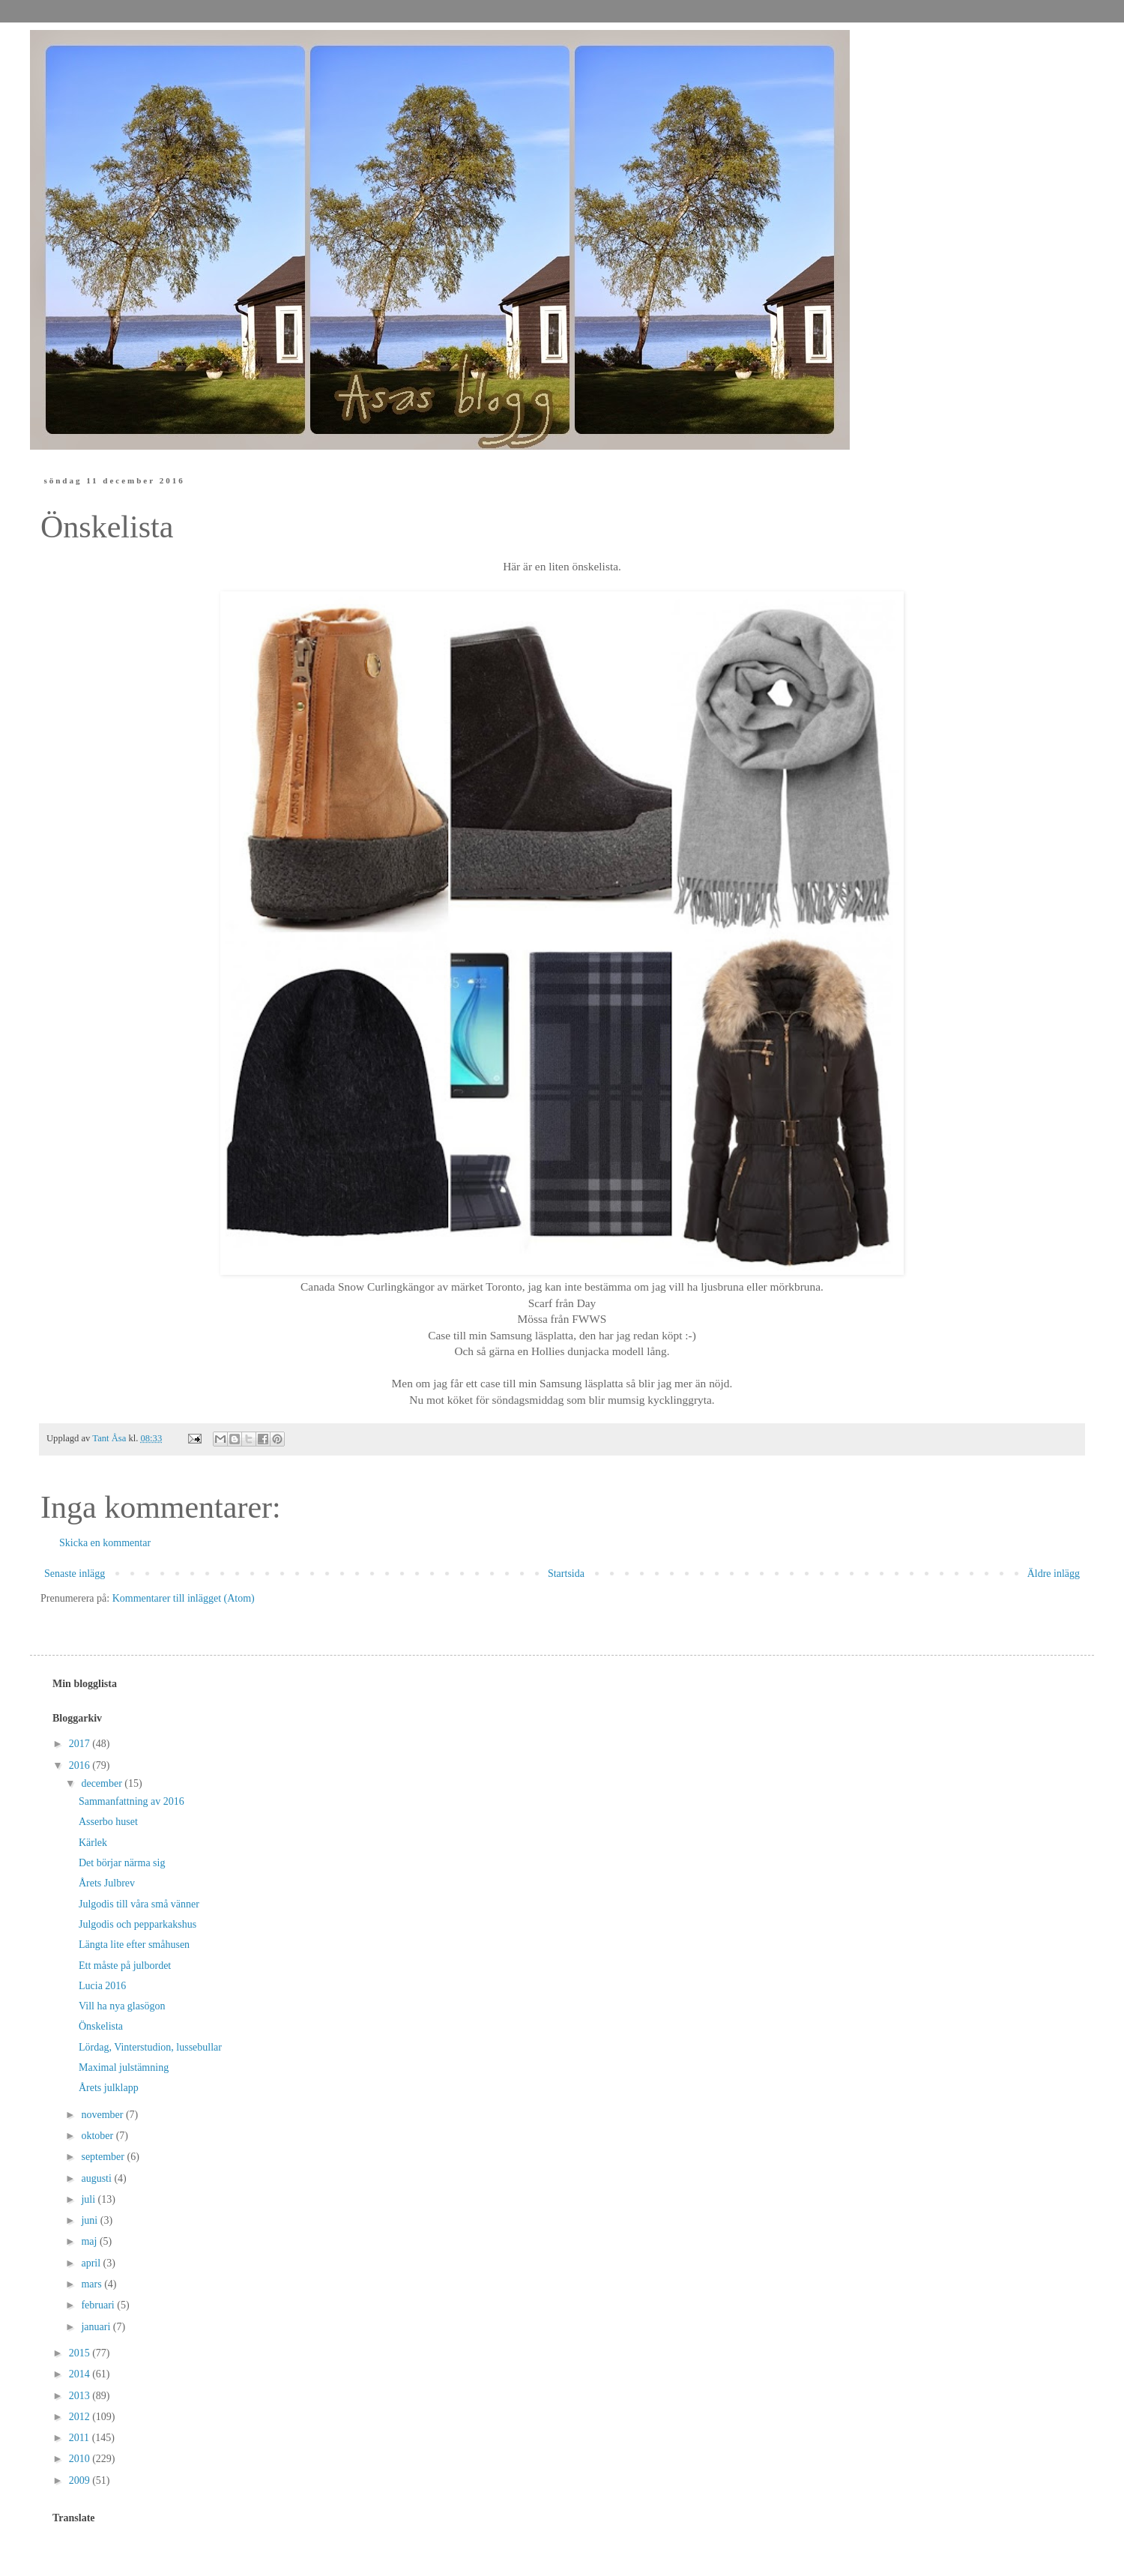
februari (99, 2305)
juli (89, 2199)
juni (90, 2220)
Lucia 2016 (102, 1985)
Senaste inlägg (74, 1573)
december (102, 1783)
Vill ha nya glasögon (122, 2006)
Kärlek (93, 1842)
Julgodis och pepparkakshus (137, 1924)
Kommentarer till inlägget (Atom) (183, 1598)
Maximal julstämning (124, 2067)
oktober (98, 2135)
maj (90, 2241)
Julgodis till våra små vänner (139, 1904)
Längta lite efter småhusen (134, 1944)
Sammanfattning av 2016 (131, 1801)
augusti (97, 2178)
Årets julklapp (109, 2087)
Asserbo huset (108, 1821)
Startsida (566, 1573)
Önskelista (101, 2026)
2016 (81, 1765)
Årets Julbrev (107, 1883)
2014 (81, 2374)
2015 (81, 2353)
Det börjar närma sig (122, 1862)
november (103, 2114)
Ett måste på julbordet (125, 1965)
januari (96, 2326)
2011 (80, 2437)
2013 (81, 2395)
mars (92, 2284)
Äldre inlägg (1053, 1573)
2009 (81, 2480)
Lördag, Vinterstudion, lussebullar (150, 2047)
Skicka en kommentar (105, 1542)
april (92, 2263)
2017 (81, 1743)
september (104, 2156)
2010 (81, 2458)
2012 (81, 2416)
